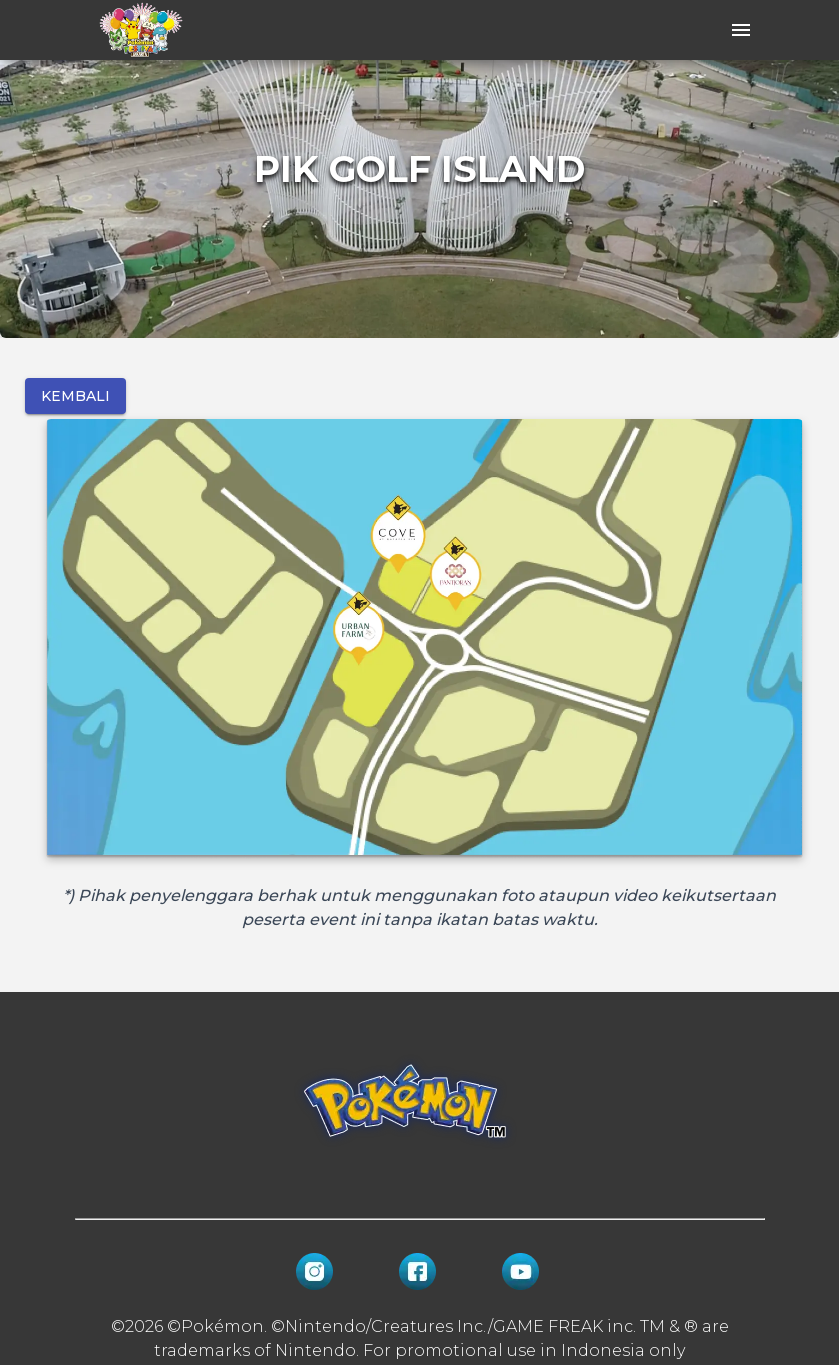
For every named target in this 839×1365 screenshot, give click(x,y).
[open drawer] (741, 30)
